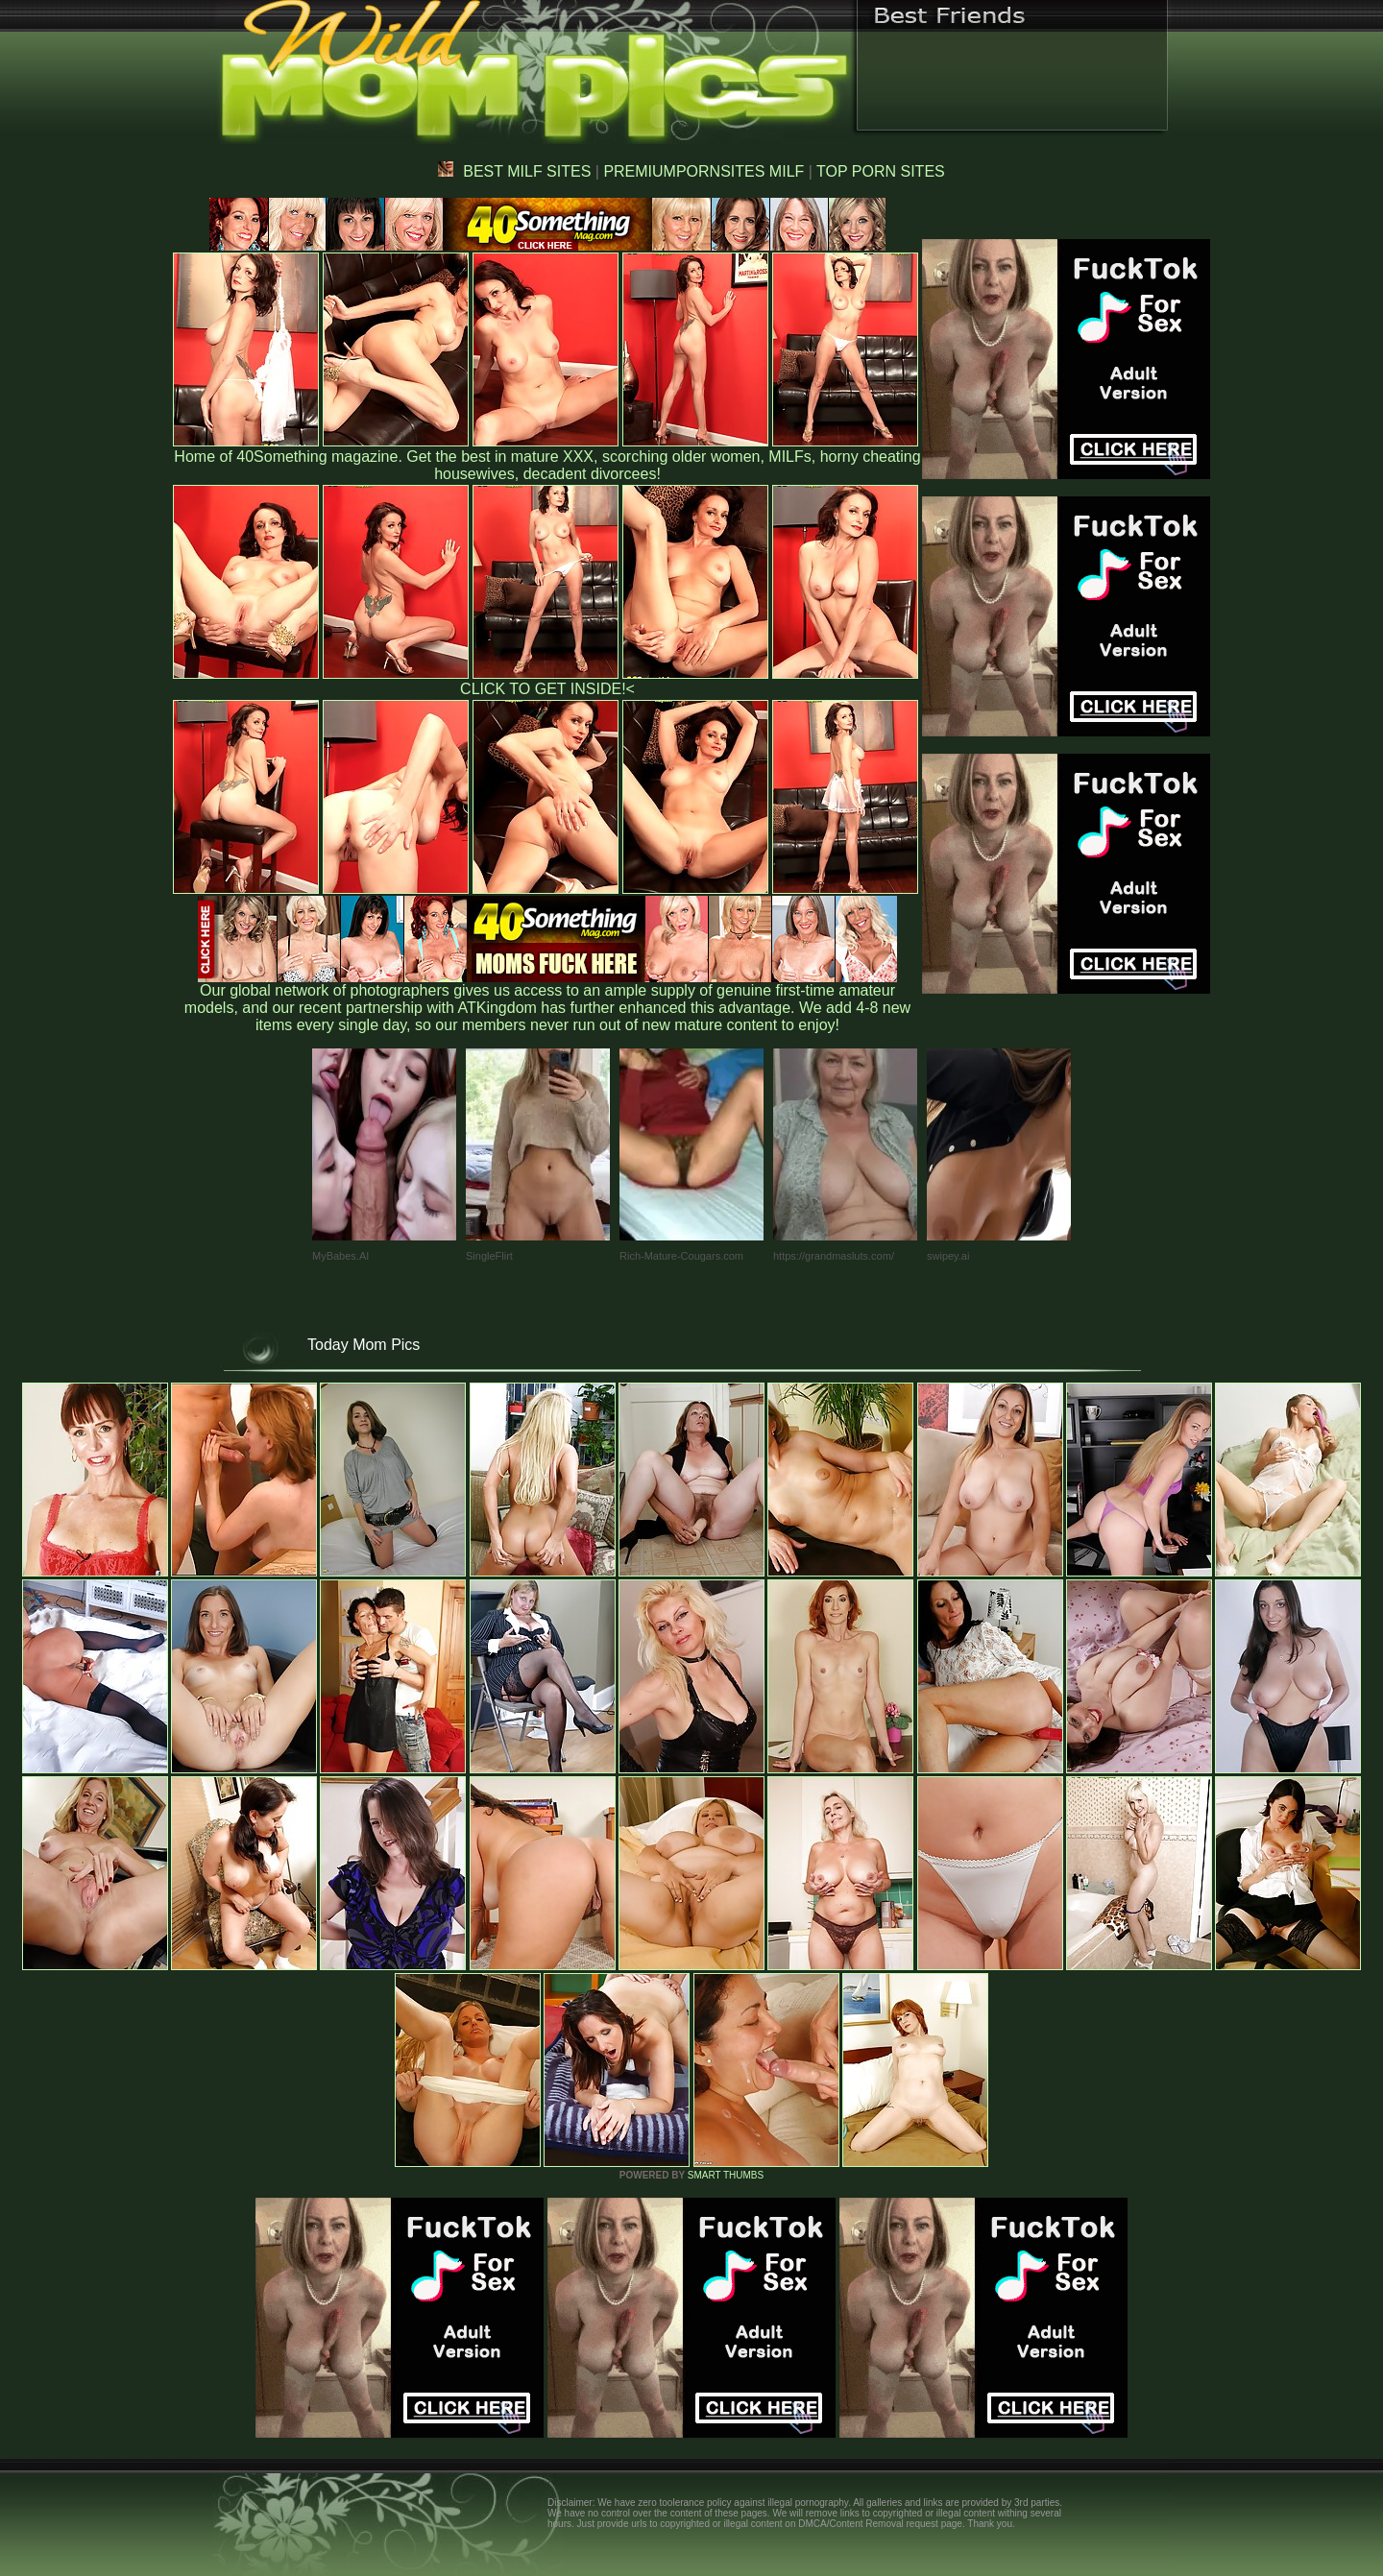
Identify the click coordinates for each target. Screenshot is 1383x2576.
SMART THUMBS (726, 2175)
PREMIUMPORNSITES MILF (703, 171)
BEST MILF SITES (514, 171)
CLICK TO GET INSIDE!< (547, 689)
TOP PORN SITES (880, 171)
